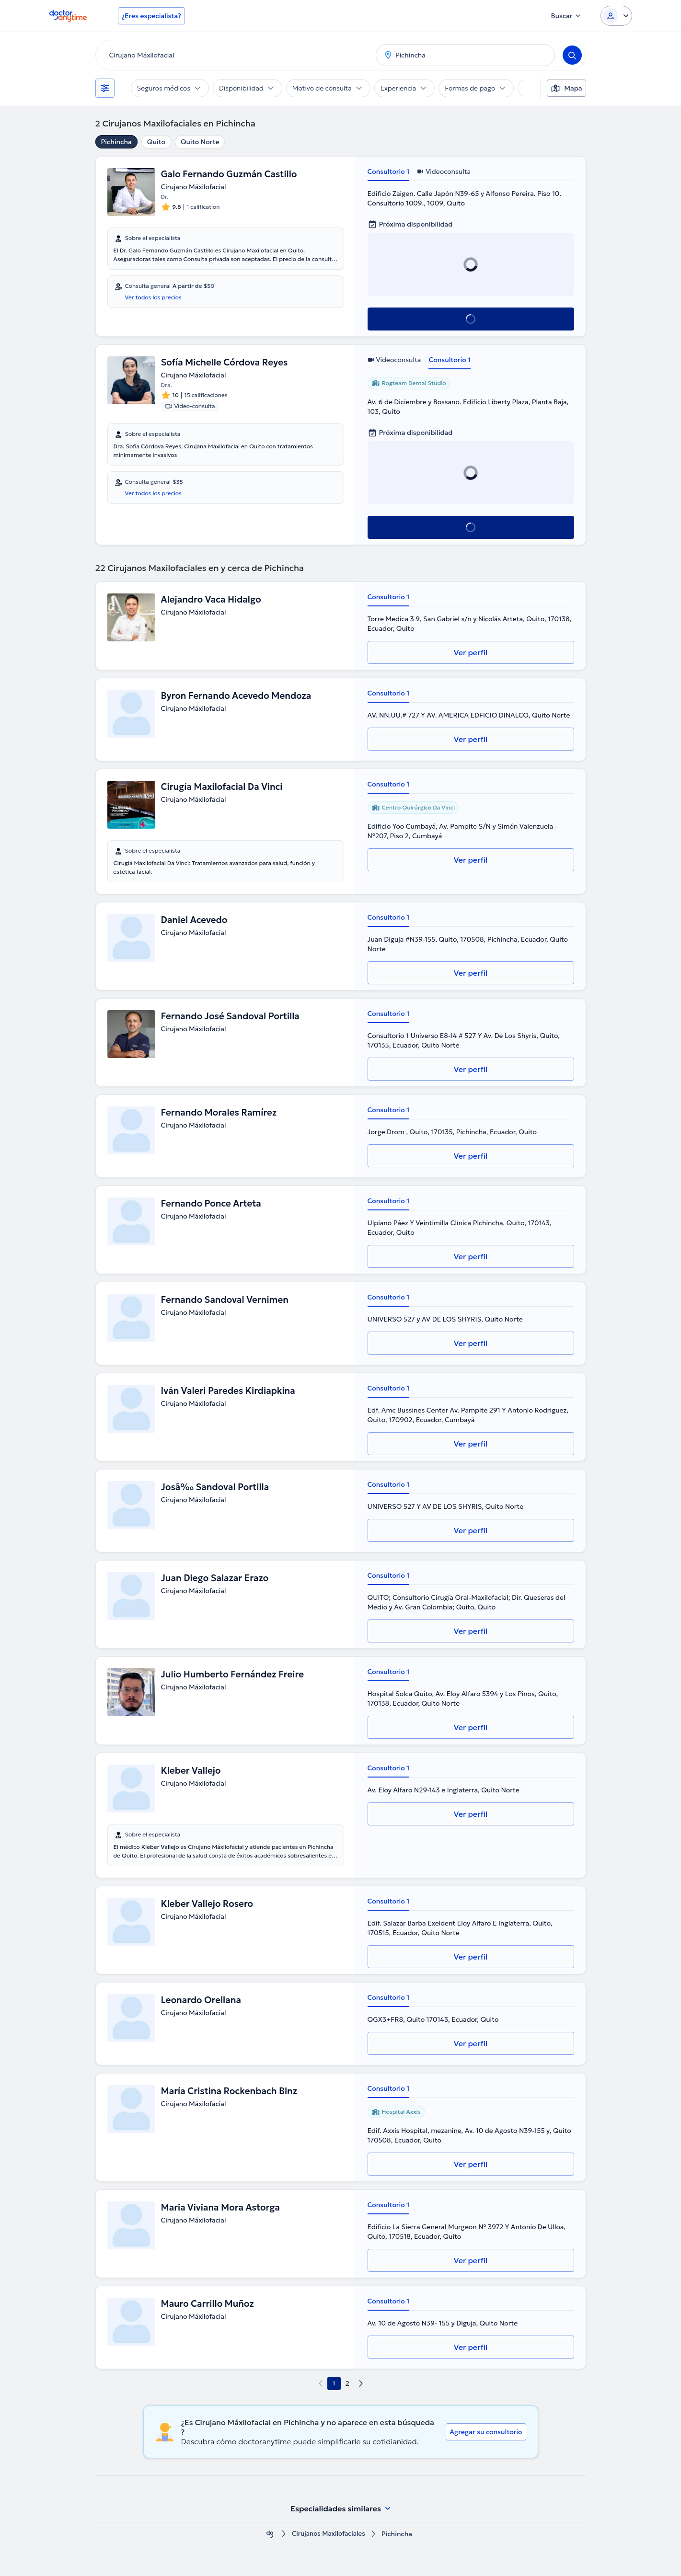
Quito (156, 141)
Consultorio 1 (389, 171)
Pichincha (116, 141)
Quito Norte (200, 141)
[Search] (572, 55)
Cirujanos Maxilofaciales (328, 2534)
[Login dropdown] (616, 16)
